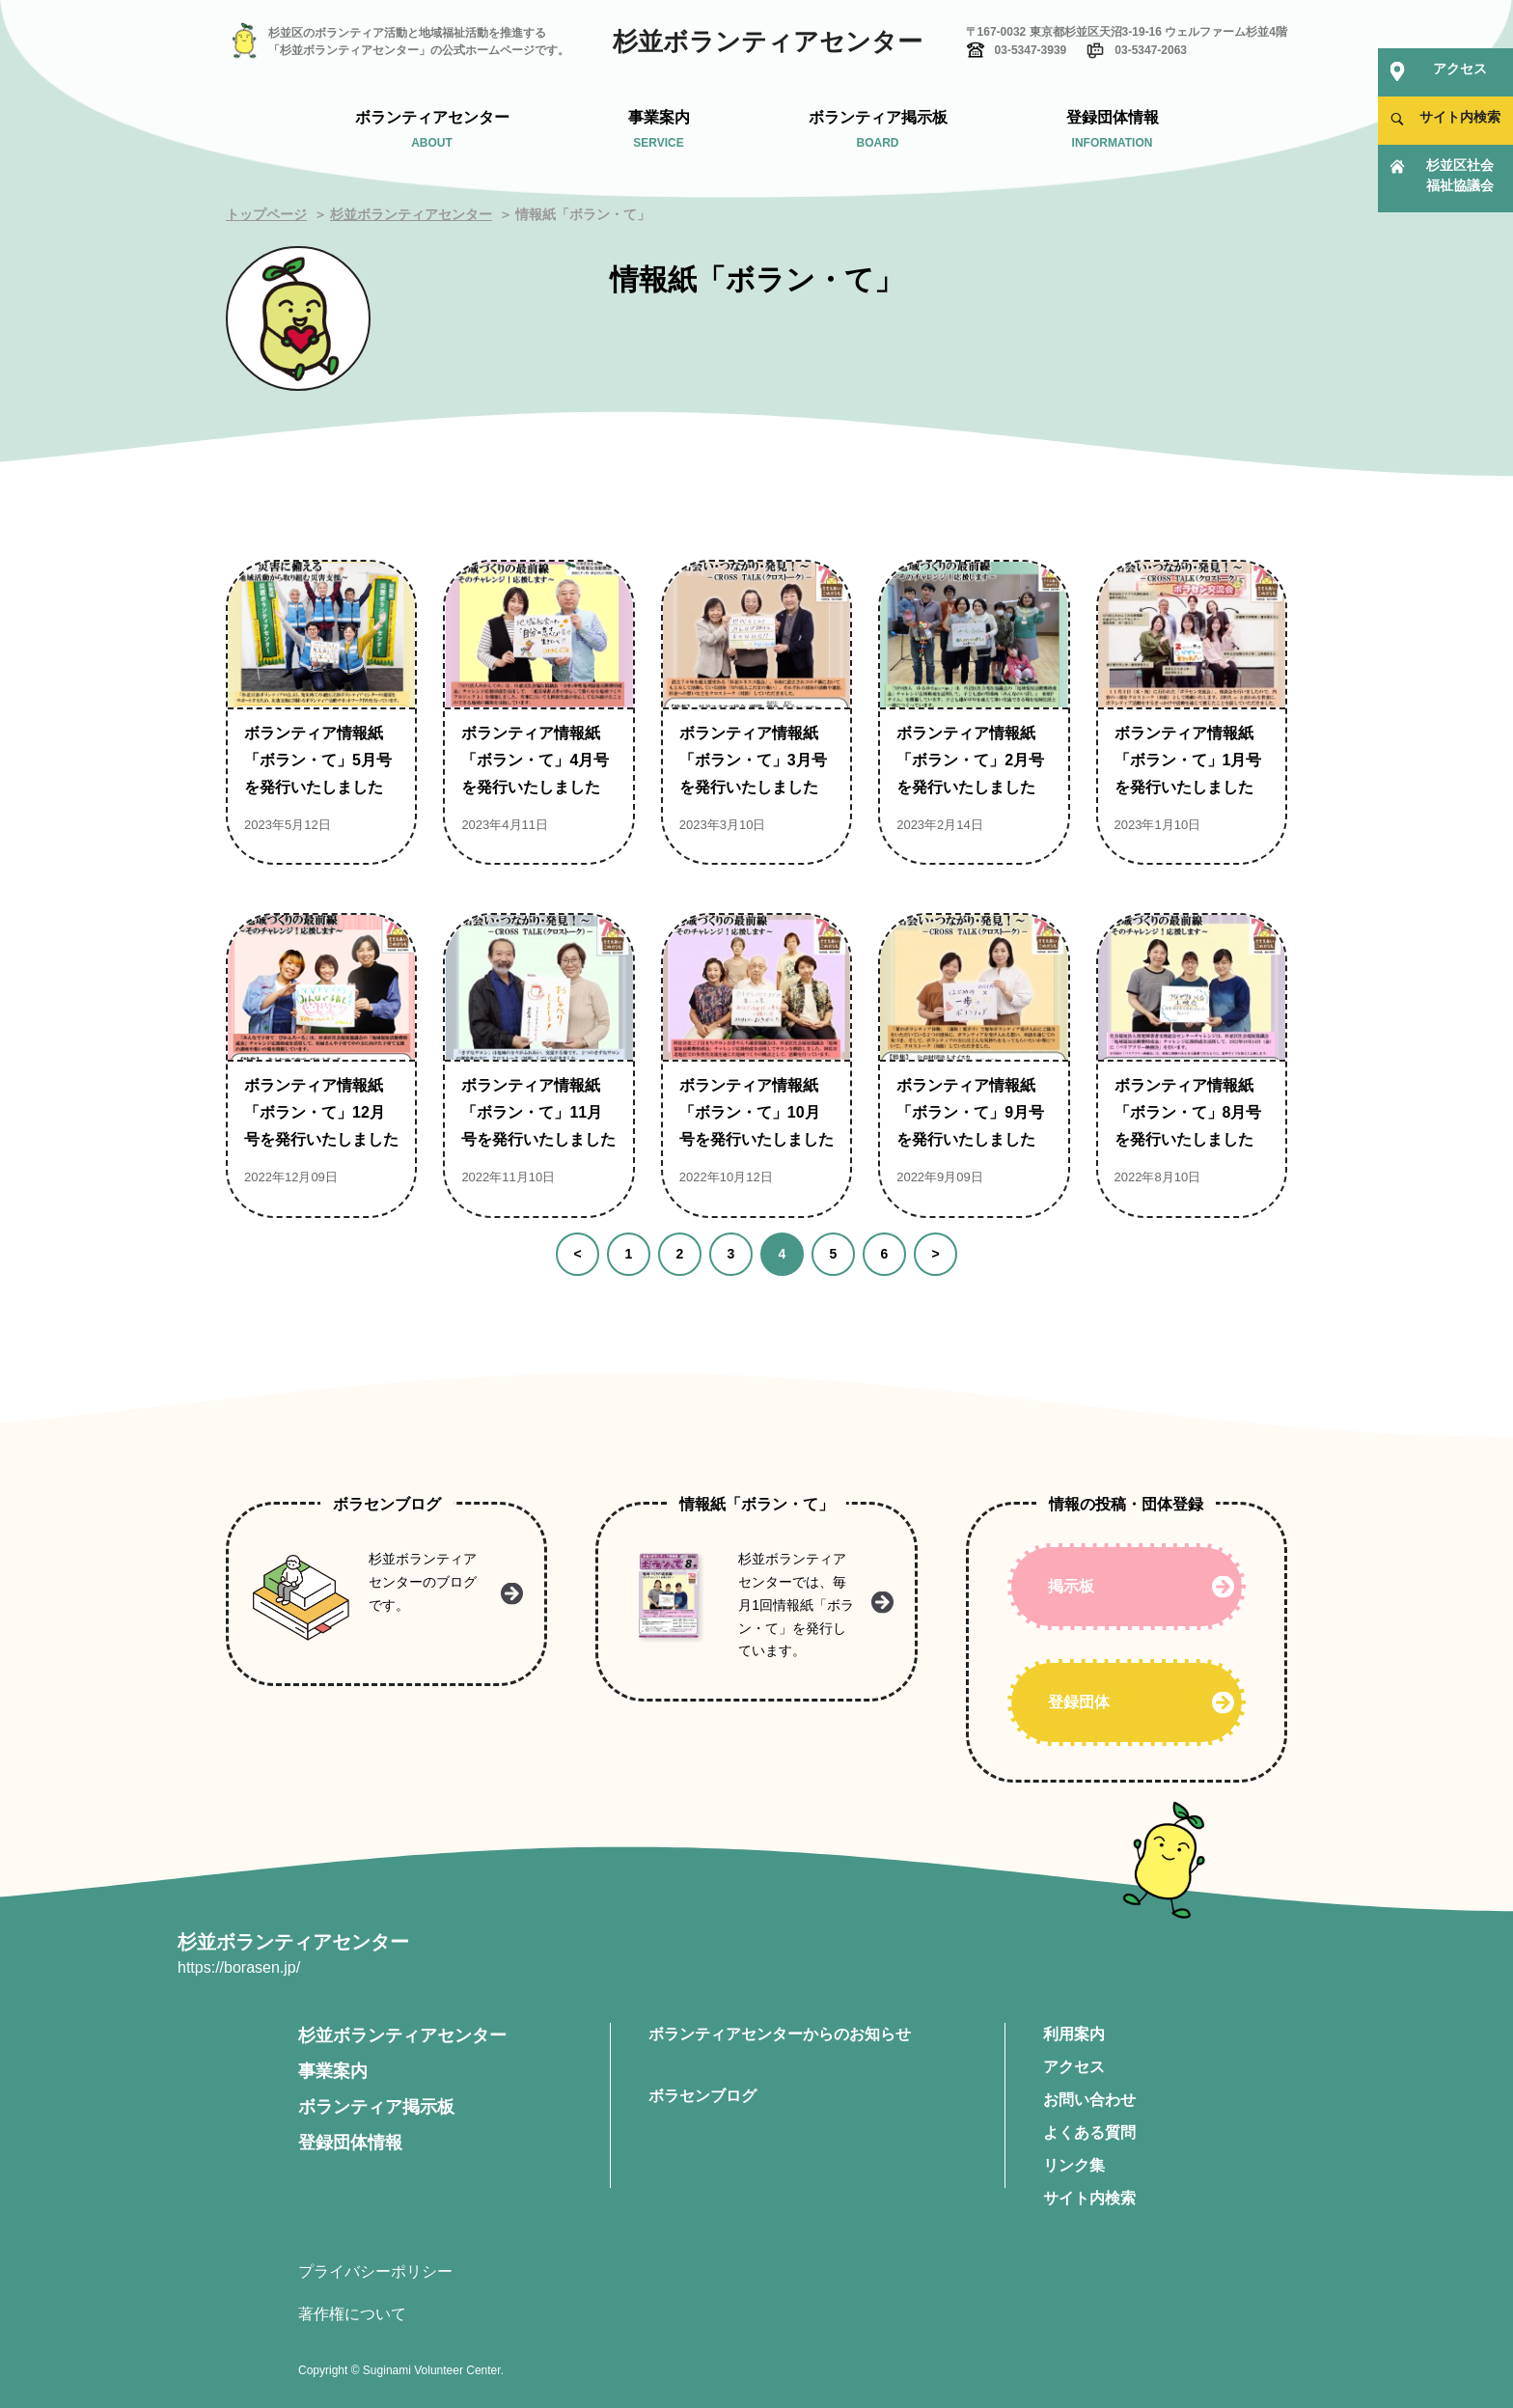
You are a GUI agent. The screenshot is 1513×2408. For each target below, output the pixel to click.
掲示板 (1071, 1586)
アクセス (1074, 2067)
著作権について (352, 2314)
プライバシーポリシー (375, 2271)
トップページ (266, 214)
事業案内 (333, 2071)
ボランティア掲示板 (376, 2107)
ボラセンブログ (702, 2096)
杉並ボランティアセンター (767, 41)
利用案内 (1074, 2034)
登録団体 (1079, 1702)
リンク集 (1074, 2165)
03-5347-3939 (1031, 50)
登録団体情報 (350, 2142)
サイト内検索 (1089, 2198)
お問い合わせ (1089, 2099)
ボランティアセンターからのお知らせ (779, 2034)
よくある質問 (1089, 2132)
